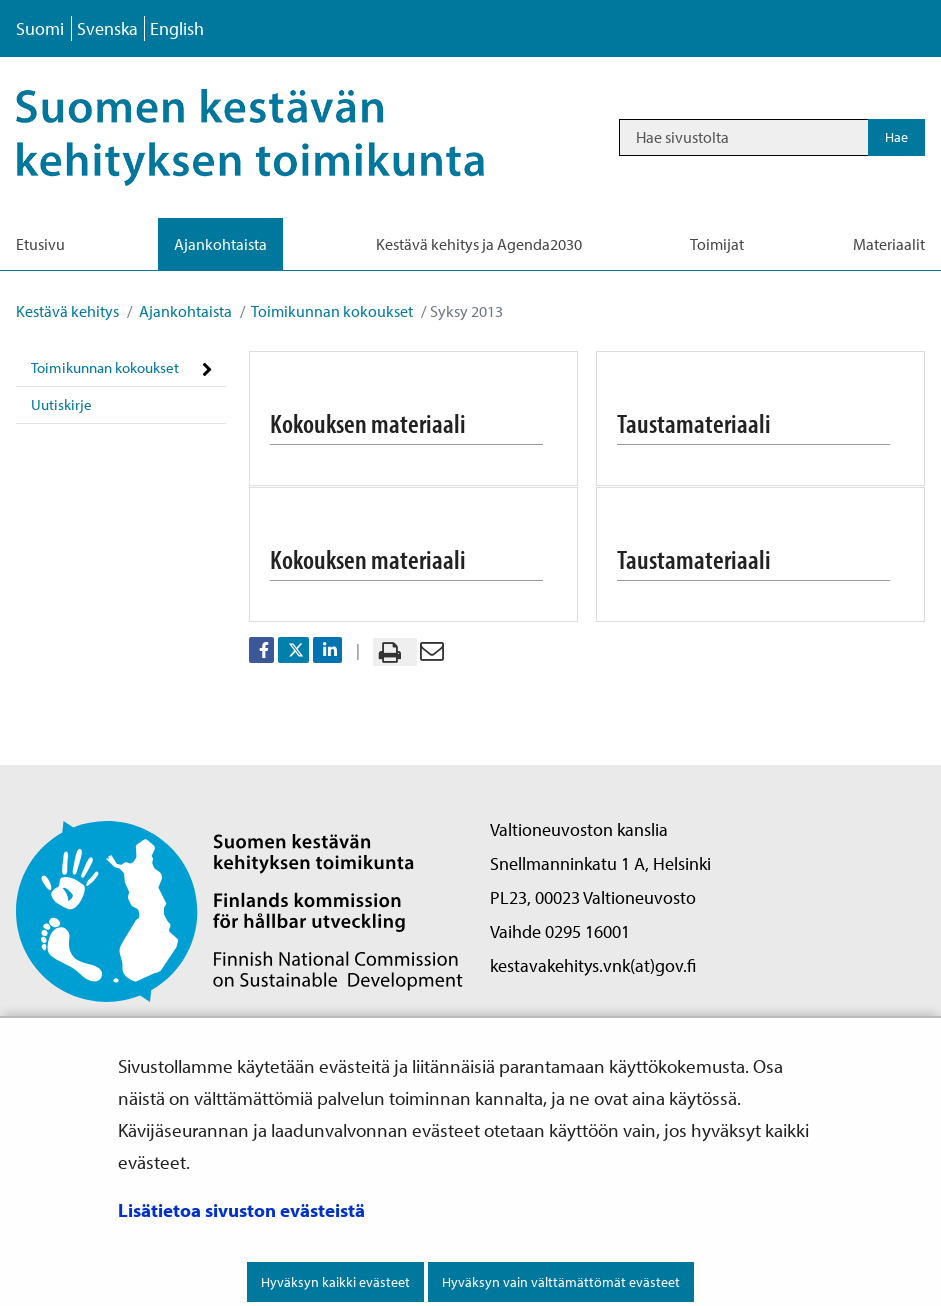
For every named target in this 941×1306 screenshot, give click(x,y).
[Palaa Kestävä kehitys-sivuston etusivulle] (276, 137)
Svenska (107, 28)
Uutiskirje (61, 404)
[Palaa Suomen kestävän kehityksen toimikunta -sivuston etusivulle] (239, 909)
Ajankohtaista (184, 311)
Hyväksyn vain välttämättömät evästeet (561, 1282)
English (177, 28)
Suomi (40, 28)
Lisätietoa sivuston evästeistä (241, 1210)
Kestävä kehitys (67, 311)
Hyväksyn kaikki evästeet (335, 1282)
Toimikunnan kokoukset (331, 311)
